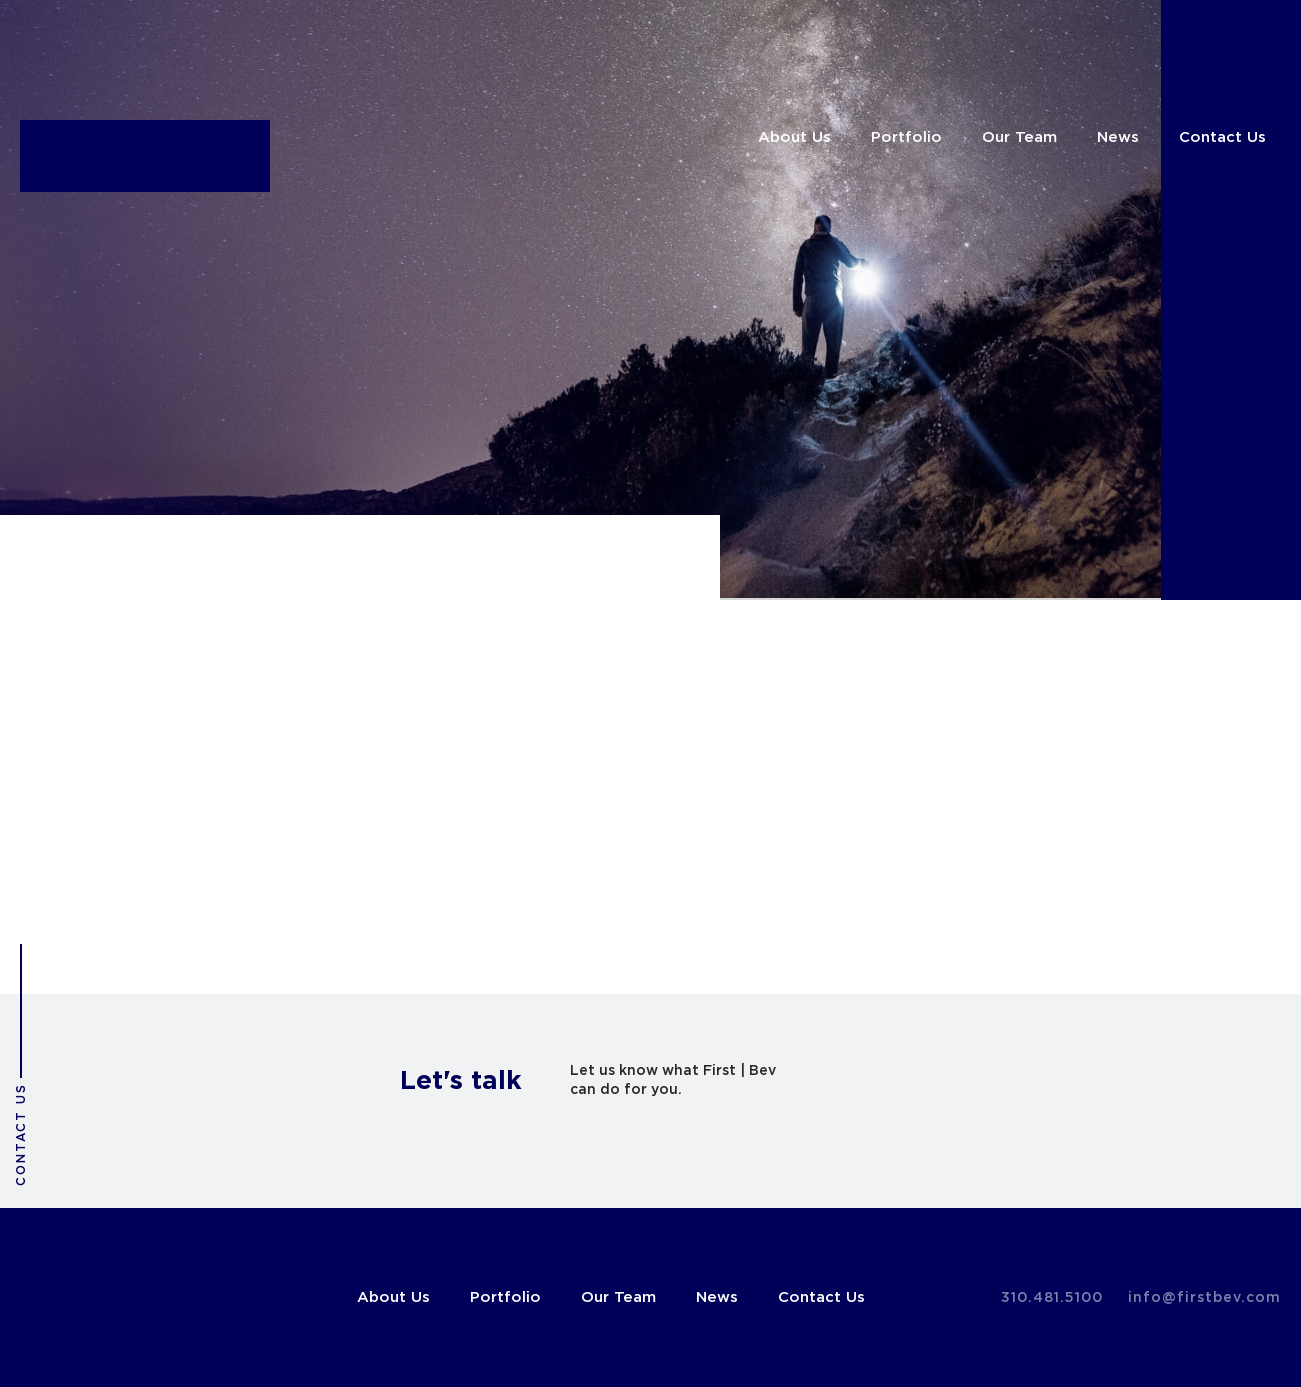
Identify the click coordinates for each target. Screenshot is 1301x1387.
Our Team (1019, 137)
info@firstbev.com (1204, 1298)
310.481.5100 (1052, 1298)
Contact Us (1222, 137)
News (1118, 137)
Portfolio (906, 137)
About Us (794, 137)
